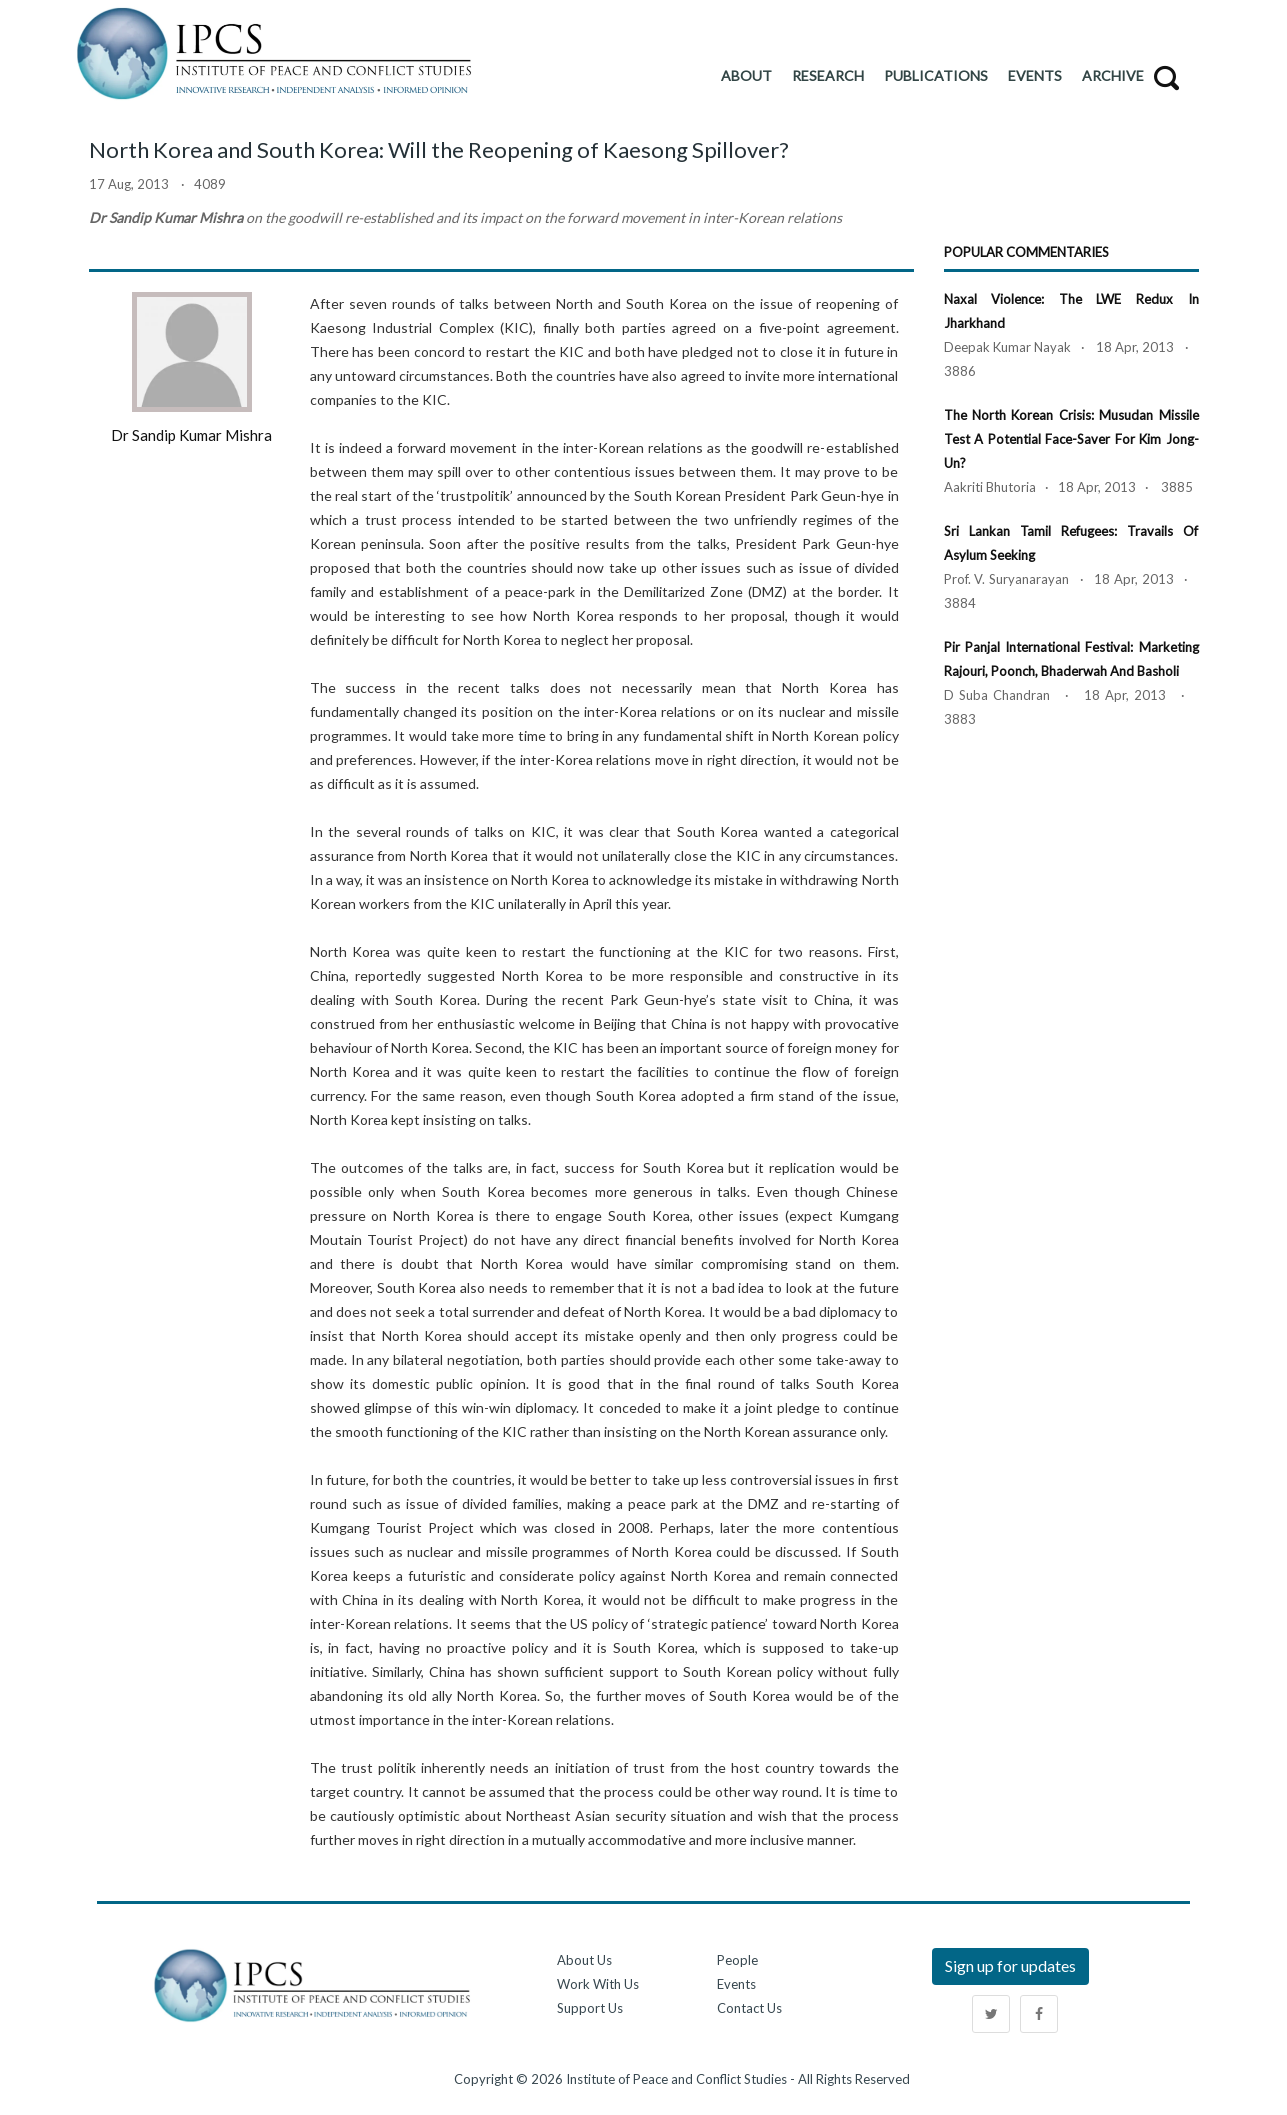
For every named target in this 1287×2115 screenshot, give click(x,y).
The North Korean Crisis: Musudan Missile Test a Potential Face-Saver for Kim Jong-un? (1071, 439)
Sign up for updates (1010, 1965)
